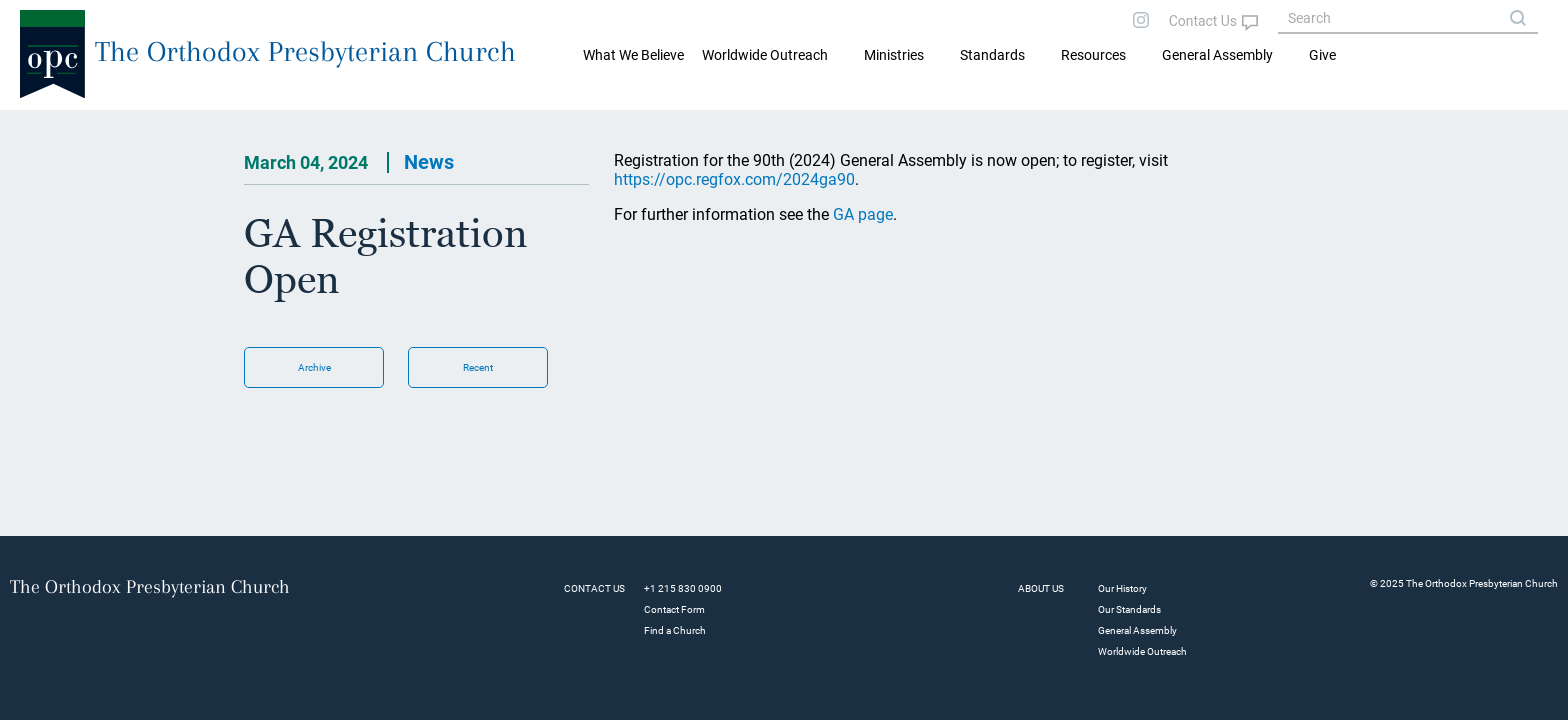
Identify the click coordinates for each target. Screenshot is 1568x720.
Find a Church (675, 630)
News (429, 162)
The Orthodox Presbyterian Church (305, 51)
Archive (314, 367)
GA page (863, 214)
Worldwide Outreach (1142, 651)
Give (1322, 55)
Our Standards (1129, 609)
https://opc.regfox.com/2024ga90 (734, 179)
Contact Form (674, 609)
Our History (1122, 588)
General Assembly (1217, 55)
